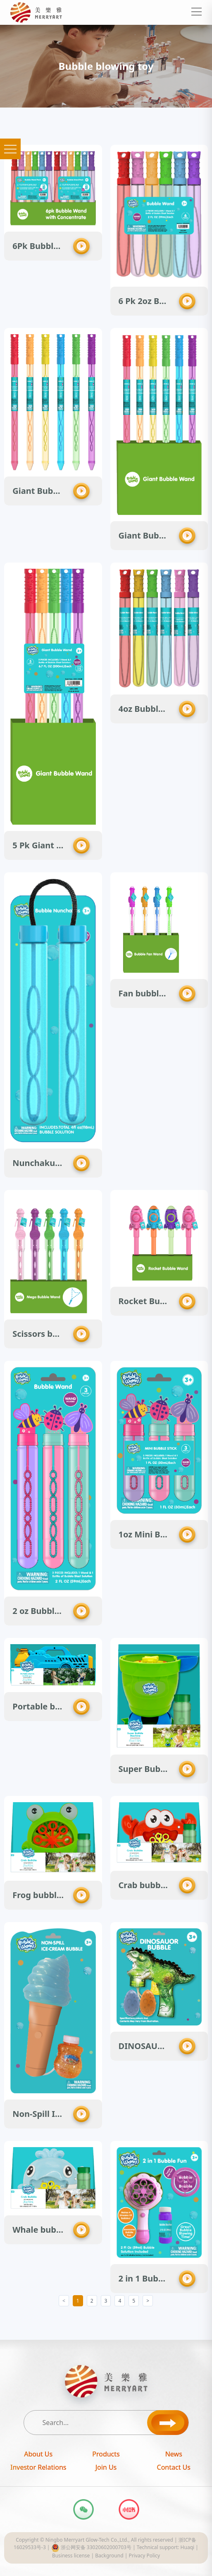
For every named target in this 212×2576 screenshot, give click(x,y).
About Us (38, 2454)
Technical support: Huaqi (165, 2547)
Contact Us (174, 2467)
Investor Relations (38, 2467)
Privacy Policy (144, 2555)
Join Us (106, 2467)
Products (106, 2454)
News (173, 2454)
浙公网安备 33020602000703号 (91, 2547)
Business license (71, 2555)
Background (109, 2555)
